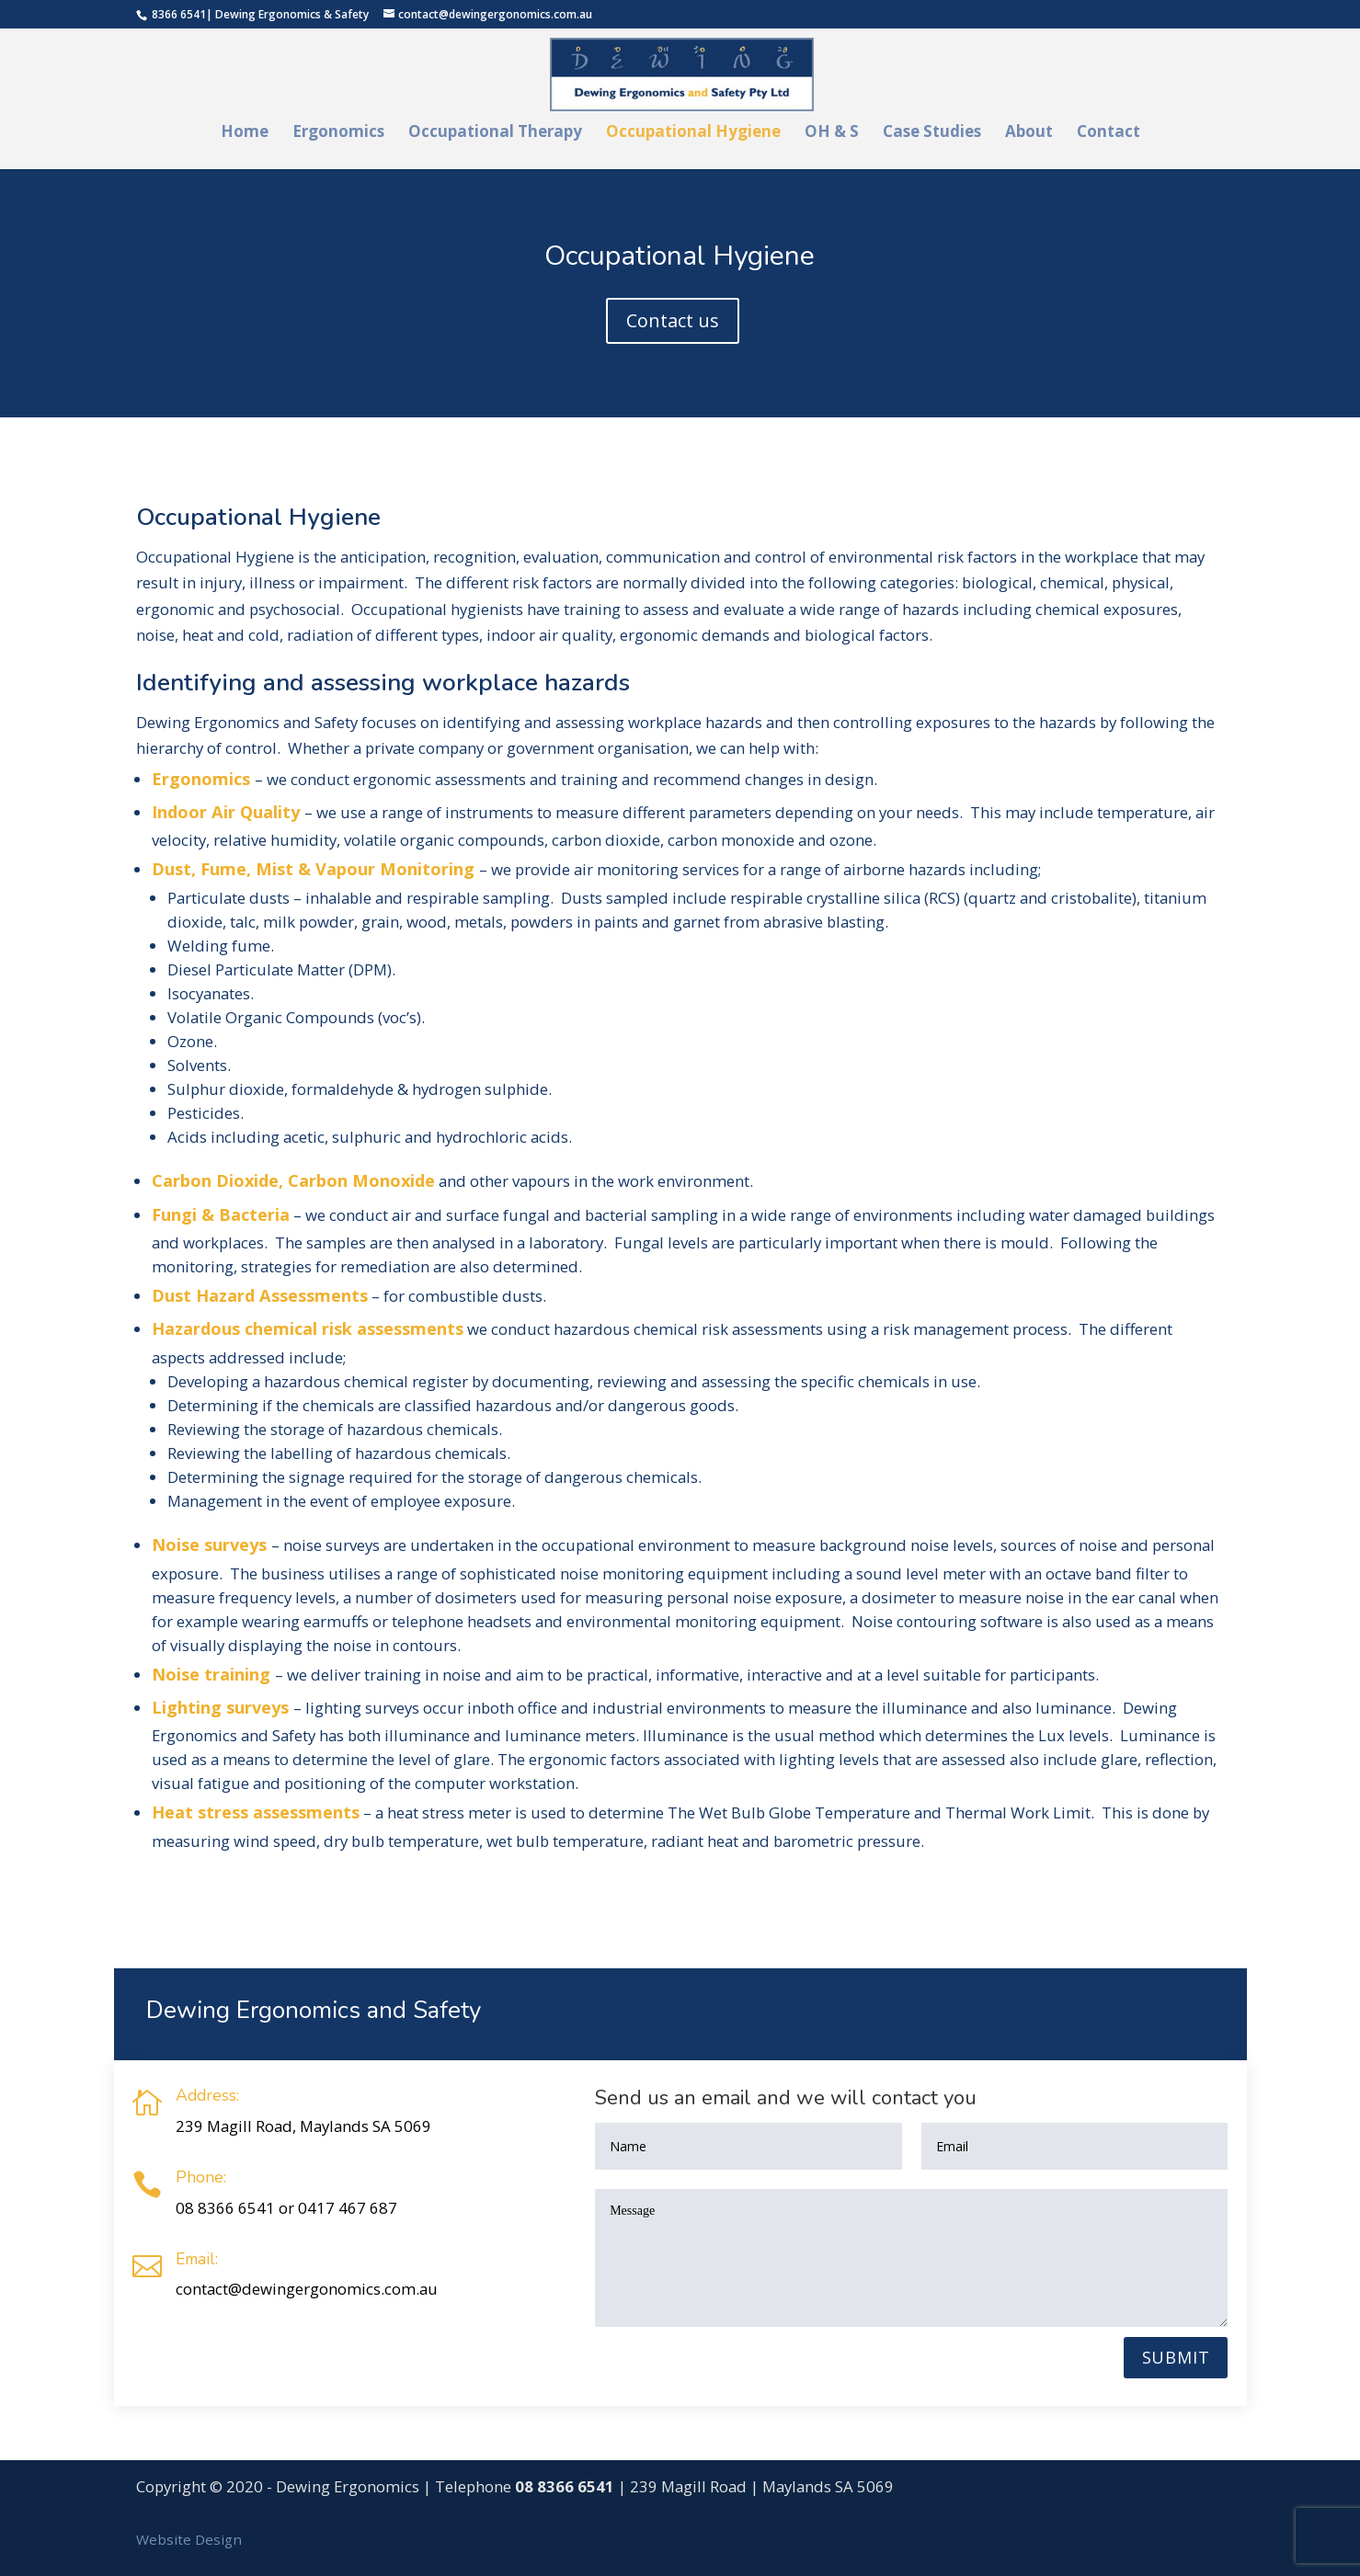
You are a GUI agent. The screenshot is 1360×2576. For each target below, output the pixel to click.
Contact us (672, 320)
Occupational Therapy (495, 133)
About (1029, 133)
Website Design (189, 2539)
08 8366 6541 (564, 2486)
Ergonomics (338, 133)
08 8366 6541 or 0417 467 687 (286, 2207)
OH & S (832, 133)
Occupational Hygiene (693, 133)
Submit (1176, 2357)
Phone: (201, 2177)
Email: (197, 2259)
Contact (1108, 133)
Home (245, 133)
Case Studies (932, 133)
